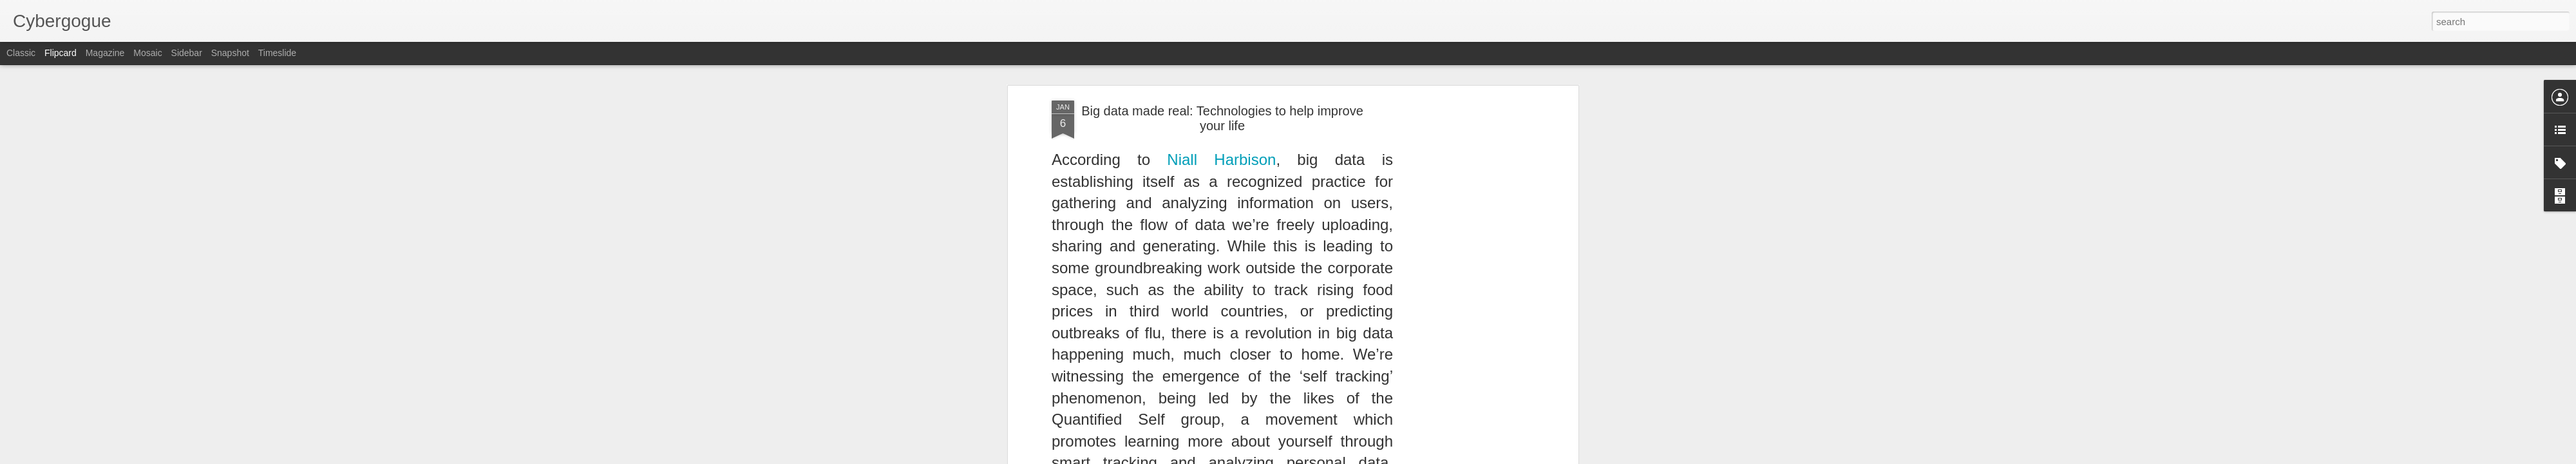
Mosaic (147, 53)
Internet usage (1220, 240)
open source (1278, 240)
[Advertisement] (1222, 323)
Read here (1092, 195)
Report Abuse (1366, 457)
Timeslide (277, 53)
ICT (1179, 240)
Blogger (1328, 457)
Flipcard (60, 53)
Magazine (105, 53)
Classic (20, 53)
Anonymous (1279, 223)
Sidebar (186, 53)
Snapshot (230, 53)
